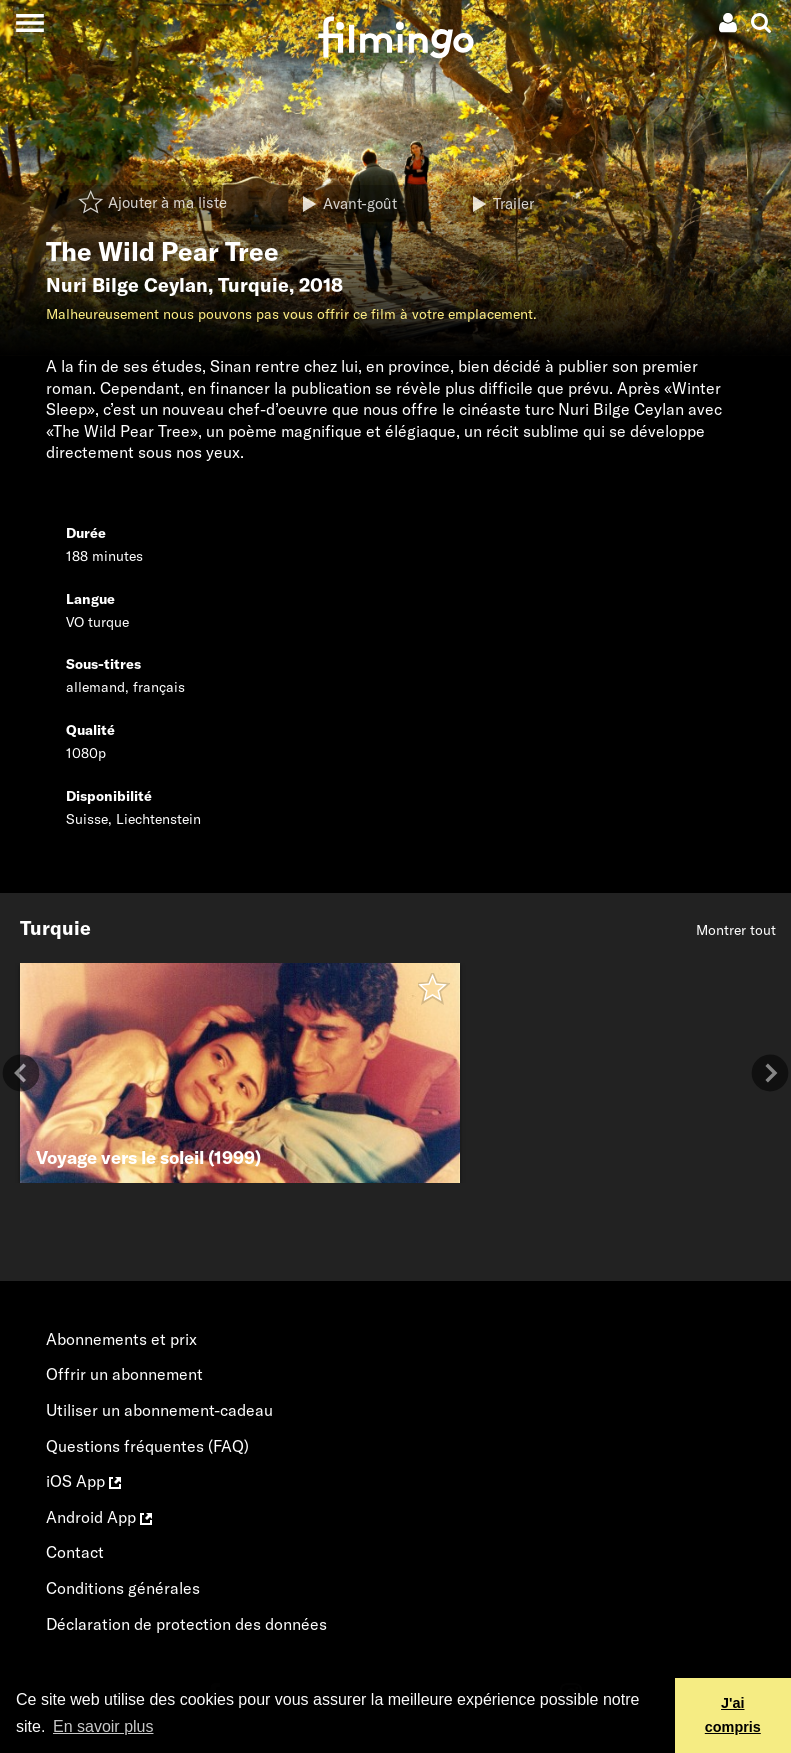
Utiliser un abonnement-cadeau (159, 1410)
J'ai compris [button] (733, 1715)
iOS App (83, 1481)
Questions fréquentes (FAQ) (147, 1446)
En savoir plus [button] (103, 1726)
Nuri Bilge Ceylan (127, 285)
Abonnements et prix (121, 1339)
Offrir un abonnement (124, 1374)
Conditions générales (123, 1588)
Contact (75, 1552)
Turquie (253, 285)
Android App (99, 1517)
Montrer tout (736, 930)
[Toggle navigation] (29, 22)
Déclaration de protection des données (186, 1624)
